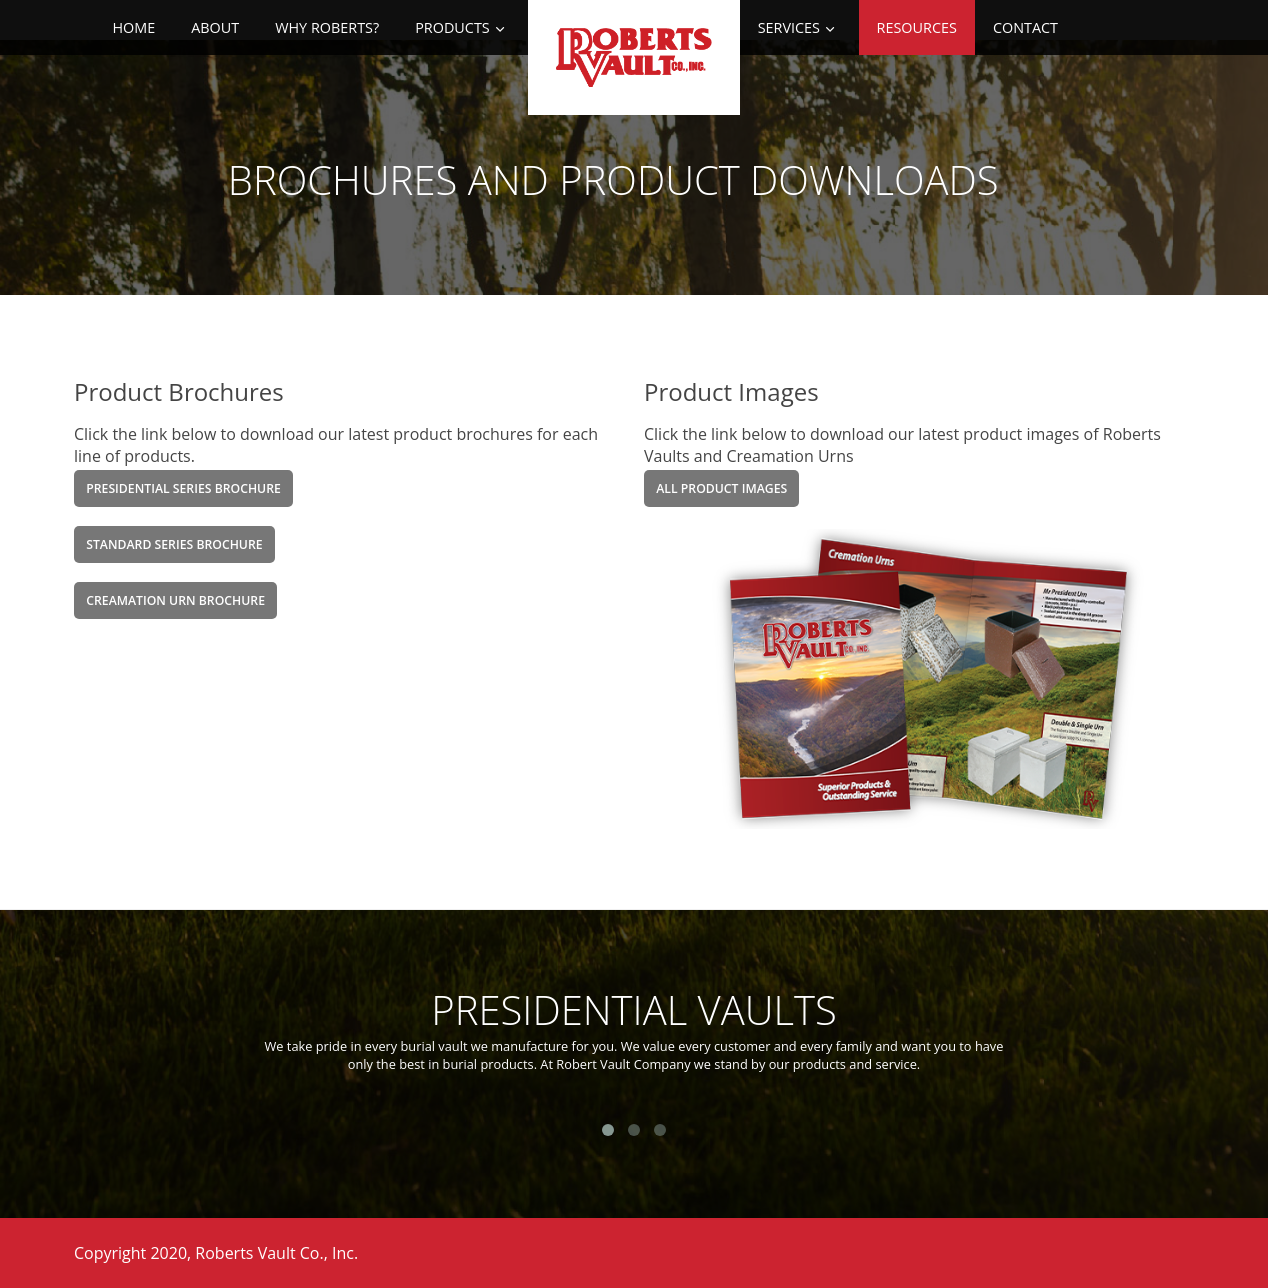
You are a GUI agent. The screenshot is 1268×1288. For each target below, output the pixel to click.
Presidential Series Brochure (183, 488)
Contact (1025, 27)
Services (789, 27)
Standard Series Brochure (174, 544)
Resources (917, 27)
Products (452, 27)
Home (133, 27)
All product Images (721, 488)
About (215, 27)
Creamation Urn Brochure (175, 600)
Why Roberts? (327, 27)
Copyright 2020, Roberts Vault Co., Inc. (216, 1253)
